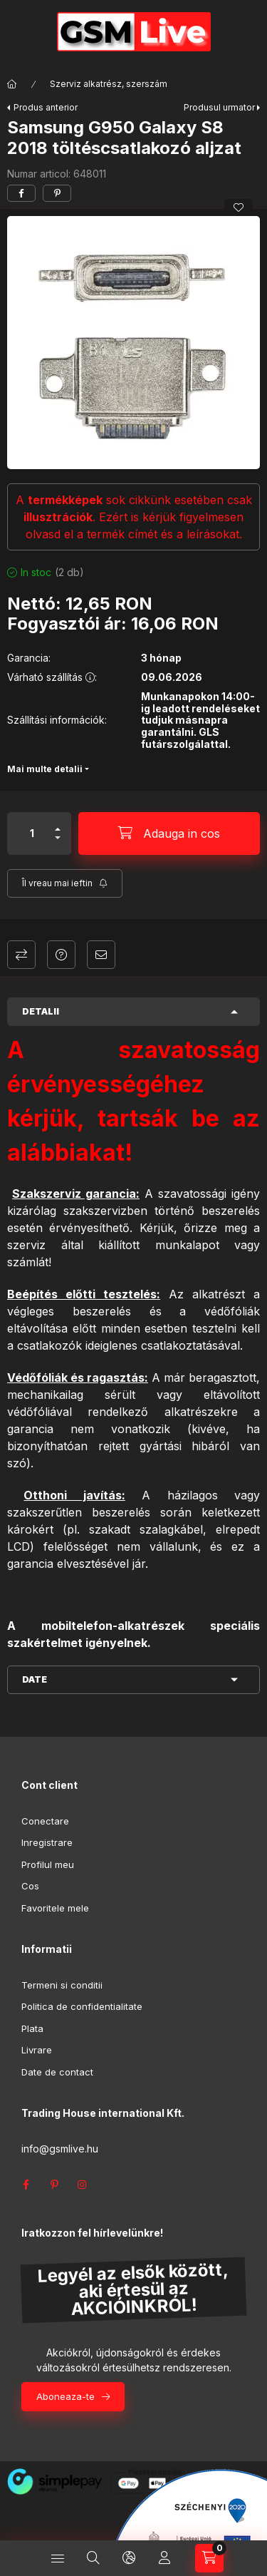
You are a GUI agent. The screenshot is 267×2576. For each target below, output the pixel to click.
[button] (133, 342)
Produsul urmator (219, 107)
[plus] (57, 829)
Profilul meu (47, 1864)
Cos (30, 1886)
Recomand (101, 954)
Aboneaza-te (65, 2396)
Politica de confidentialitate (81, 2006)
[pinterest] (57, 193)
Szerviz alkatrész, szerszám (108, 83)
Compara (21, 954)
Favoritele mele (55, 1908)
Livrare (36, 2050)
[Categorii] (57, 2558)
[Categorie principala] (12, 84)
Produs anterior (46, 107)
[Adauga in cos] (169, 833)
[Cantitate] (32, 833)
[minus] (57, 837)
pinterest (54, 2184)
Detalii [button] (40, 1011)
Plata (32, 2028)
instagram (82, 2184)
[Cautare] (93, 2558)
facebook (25, 2184)
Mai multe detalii (45, 769)
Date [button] (34, 1679)
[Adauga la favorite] (238, 207)
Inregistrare (47, 1842)
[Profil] (164, 2558)
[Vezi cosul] (209, 2558)
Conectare (45, 1821)
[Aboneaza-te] (64, 883)
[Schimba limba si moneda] (129, 2558)
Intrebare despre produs (61, 954)
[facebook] (21, 193)
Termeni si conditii (62, 1985)
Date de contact (57, 2072)
